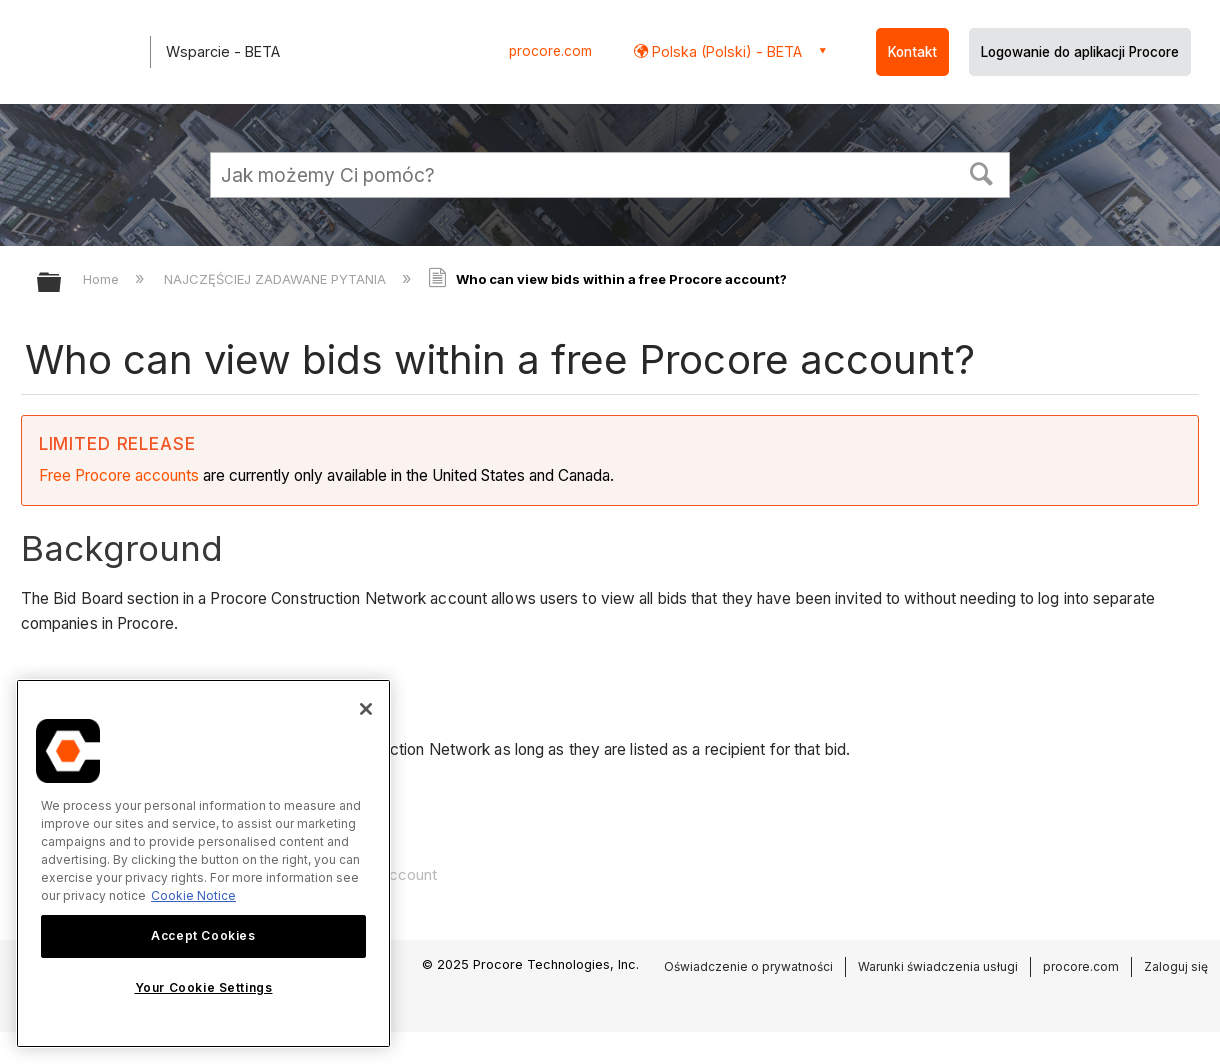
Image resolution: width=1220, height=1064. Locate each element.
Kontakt (912, 52)
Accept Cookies (203, 935)
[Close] (366, 709)
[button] (982, 172)
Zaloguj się (1176, 966)
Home (103, 279)
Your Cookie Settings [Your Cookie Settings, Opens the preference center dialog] (204, 987)
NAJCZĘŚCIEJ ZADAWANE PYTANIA (277, 279)
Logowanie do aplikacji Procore (1080, 52)
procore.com (550, 51)
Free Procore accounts (119, 475)
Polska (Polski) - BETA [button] (725, 51)
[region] (203, 863)
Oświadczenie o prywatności (748, 966)
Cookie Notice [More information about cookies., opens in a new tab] (193, 895)
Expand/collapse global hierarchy (62, 283)
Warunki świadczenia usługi (938, 966)
